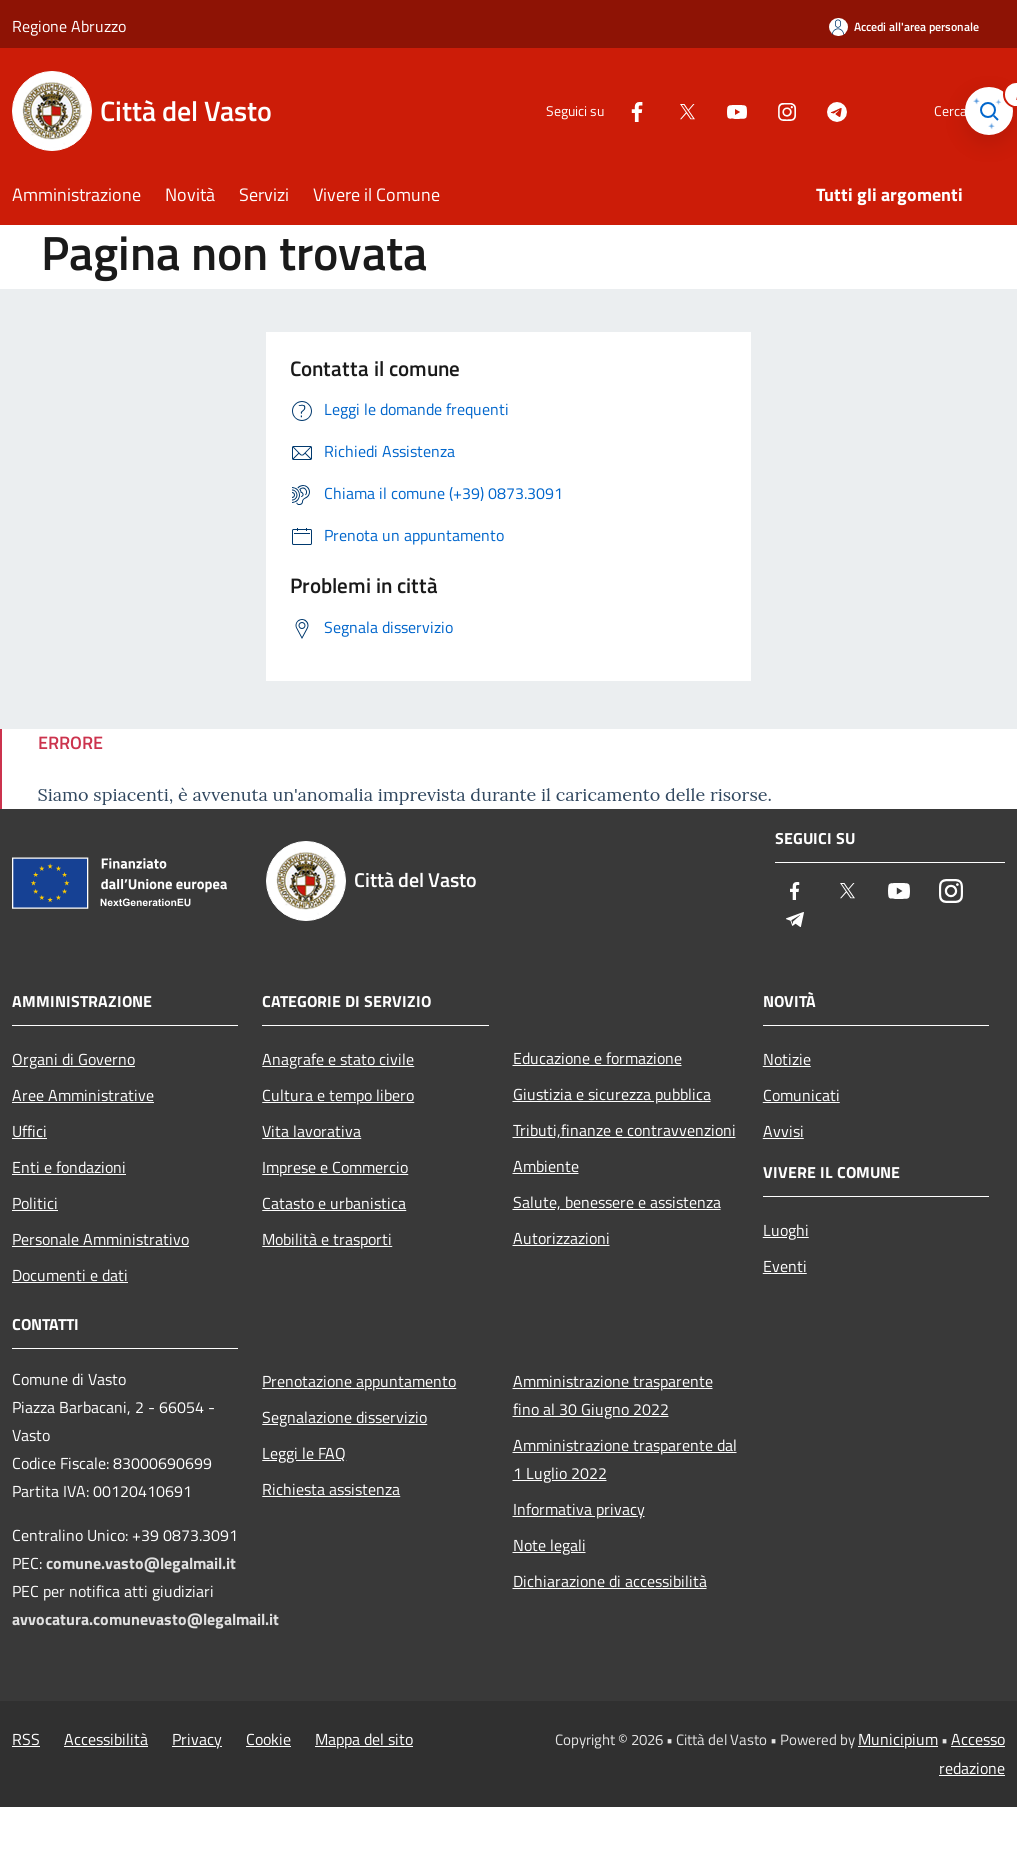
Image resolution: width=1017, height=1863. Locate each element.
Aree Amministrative (83, 1095)
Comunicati (801, 1095)
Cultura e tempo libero (338, 1095)
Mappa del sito (364, 1739)
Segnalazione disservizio (344, 1417)
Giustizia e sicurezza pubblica (612, 1094)
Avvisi (783, 1131)
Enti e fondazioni (69, 1167)
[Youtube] (703, 110)
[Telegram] (803, 110)
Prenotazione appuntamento (359, 1381)
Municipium (898, 1739)
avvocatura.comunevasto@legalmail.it (145, 1619)
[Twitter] (653, 110)
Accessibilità (106, 1739)
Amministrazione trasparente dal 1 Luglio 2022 (625, 1459)
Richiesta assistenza (331, 1489)
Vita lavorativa (311, 1131)
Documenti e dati (70, 1275)
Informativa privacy (579, 1509)
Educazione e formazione (597, 1058)
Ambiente (546, 1166)
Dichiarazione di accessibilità (610, 1581)
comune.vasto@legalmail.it (141, 1563)
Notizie (787, 1059)
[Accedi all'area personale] (904, 26)
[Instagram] (753, 110)
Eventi (785, 1266)
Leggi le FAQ (304, 1453)
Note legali (549, 1545)
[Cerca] (981, 111)
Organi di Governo (73, 1059)
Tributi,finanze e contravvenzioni (624, 1130)
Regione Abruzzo (69, 26)
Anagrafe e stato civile (338, 1059)
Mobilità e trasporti (327, 1239)
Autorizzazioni (561, 1238)
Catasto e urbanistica (334, 1203)
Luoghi (786, 1230)
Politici (35, 1203)
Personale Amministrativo (100, 1239)
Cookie (268, 1739)
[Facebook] (603, 110)
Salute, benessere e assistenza (617, 1202)
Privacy (197, 1739)
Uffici (29, 1131)
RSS (26, 1739)
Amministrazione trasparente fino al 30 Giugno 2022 (613, 1395)
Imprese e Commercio (335, 1167)
